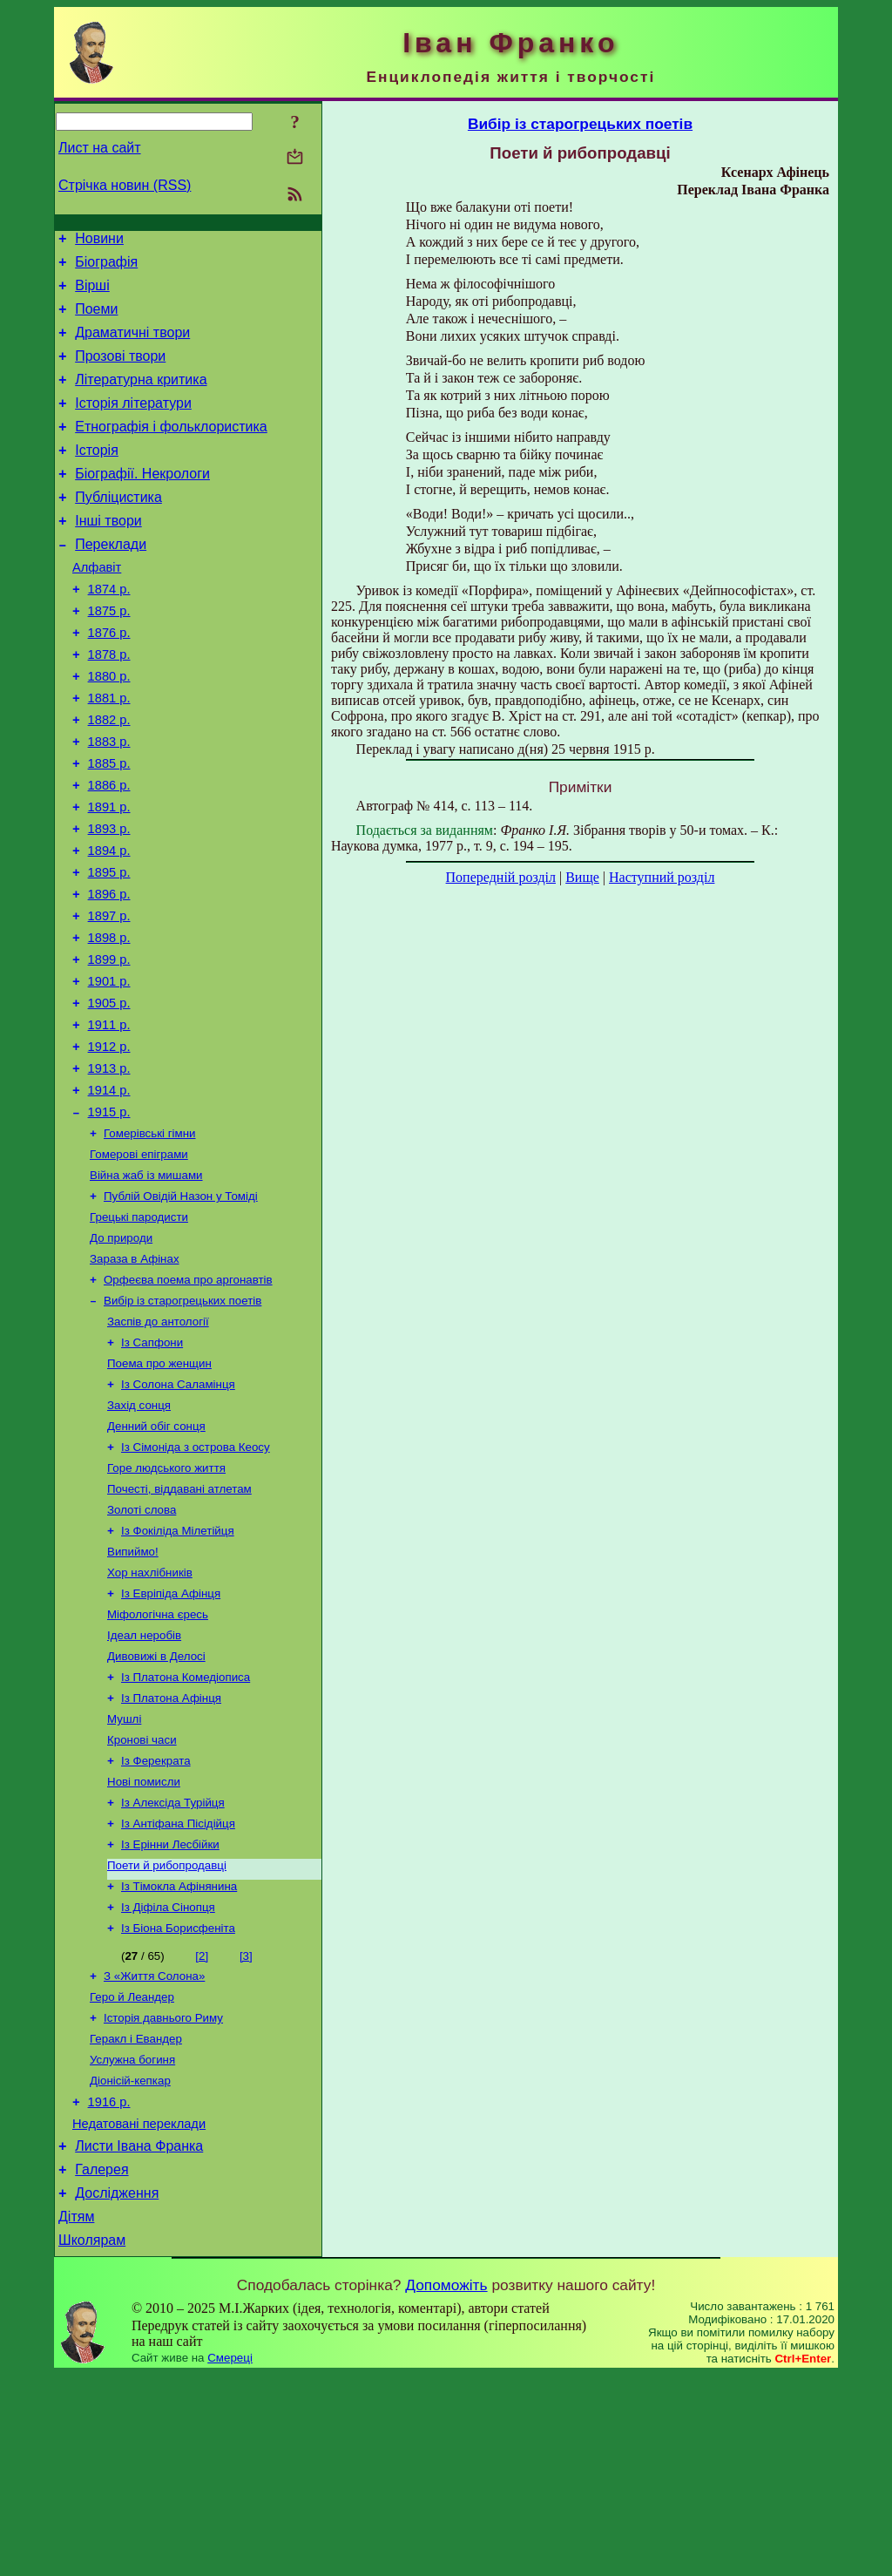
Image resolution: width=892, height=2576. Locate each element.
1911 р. (109, 1119)
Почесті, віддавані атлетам (179, 1624)
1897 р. (109, 997)
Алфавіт (96, 606)
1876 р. (109, 680)
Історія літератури (133, 424)
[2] (201, 2128)
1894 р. (109, 924)
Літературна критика (140, 397)
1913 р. (109, 1168)
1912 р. (109, 1143)
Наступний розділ (661, 877)
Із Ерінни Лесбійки (170, 2010)
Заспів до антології (158, 1443)
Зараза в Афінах (134, 1375)
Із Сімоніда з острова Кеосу (195, 1579)
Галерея (101, 2363)
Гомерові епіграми (139, 1262)
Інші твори (108, 554)
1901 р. (109, 1070)
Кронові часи (142, 1896)
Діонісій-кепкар (130, 2263)
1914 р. (109, 1192)
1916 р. (109, 2288)
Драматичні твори (132, 345)
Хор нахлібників (150, 1715)
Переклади (110, 580)
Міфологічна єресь (157, 1760)
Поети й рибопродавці (166, 2032)
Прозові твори (120, 371)
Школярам (91, 2441)
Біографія (106, 267)
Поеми (96, 319)
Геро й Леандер (132, 2172)
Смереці (230, 2559)
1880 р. (109, 729)
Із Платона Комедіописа (185, 1828)
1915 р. (109, 1217)
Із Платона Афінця (171, 1851)
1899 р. (109, 1046)
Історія (96, 476)
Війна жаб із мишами (146, 1284)
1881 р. (109, 753)
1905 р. (109, 1095)
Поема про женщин (159, 1488)
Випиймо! (133, 1692)
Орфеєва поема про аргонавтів (188, 1398)
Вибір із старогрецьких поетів (182, 1420)
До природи (121, 1352)
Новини (99, 241)
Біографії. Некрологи (142, 502)
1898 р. (109, 1021)
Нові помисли (143, 1942)
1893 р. (109, 899)
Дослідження (117, 2389)
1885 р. (109, 826)
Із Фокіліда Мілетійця (177, 1670)
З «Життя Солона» (154, 2150)
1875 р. (109, 655)
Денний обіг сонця (156, 1556)
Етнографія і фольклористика (171, 450)
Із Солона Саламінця (178, 1511)
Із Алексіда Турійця (173, 1964)
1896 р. (109, 973)
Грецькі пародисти (139, 1330)
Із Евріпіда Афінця (170, 1738)
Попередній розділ (501, 877)
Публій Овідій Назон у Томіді (181, 1307)
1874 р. (109, 631)
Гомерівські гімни (150, 1239)
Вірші (92, 293)
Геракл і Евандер (136, 2218)
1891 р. (109, 875)
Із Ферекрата (156, 1919)
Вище (582, 877)
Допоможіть (446, 2486)
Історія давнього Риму (163, 2195)
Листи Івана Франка (139, 2336)
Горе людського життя (166, 1602)
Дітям (76, 2415)
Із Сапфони (152, 1466)
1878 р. (109, 704)
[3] (246, 2128)
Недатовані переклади (139, 2312)
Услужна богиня (132, 2240)
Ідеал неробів (144, 1783)
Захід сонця (139, 1534)
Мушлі (124, 1874)
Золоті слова (141, 1647)
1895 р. (109, 948)
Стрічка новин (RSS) (124, 185)
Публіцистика (118, 528)
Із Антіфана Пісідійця (178, 1987)
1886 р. (109, 851)
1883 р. (109, 802)
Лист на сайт (99, 147)
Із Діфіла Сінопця (168, 2078)
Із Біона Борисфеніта (178, 2100)
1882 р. (109, 777)
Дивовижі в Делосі (156, 1806)
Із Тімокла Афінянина (179, 2055)
